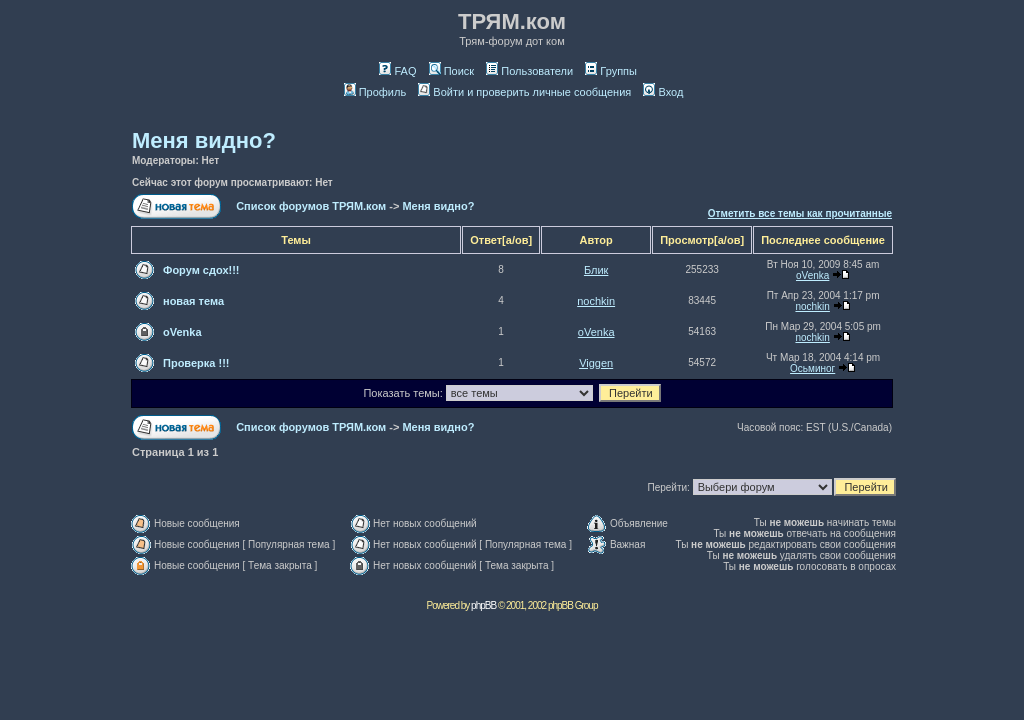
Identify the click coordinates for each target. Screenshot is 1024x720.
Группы (611, 71)
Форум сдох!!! (201, 270)
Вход (663, 92)
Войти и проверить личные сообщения (524, 92)
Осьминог (812, 368)
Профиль (375, 92)
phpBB (483, 605)
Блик (596, 270)
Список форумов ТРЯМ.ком (311, 206)
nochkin (596, 301)
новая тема (193, 301)
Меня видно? (204, 140)
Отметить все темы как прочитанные (800, 213)
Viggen (596, 363)
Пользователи (529, 71)
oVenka (812, 275)
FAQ (397, 71)
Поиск (451, 71)
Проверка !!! (196, 363)
